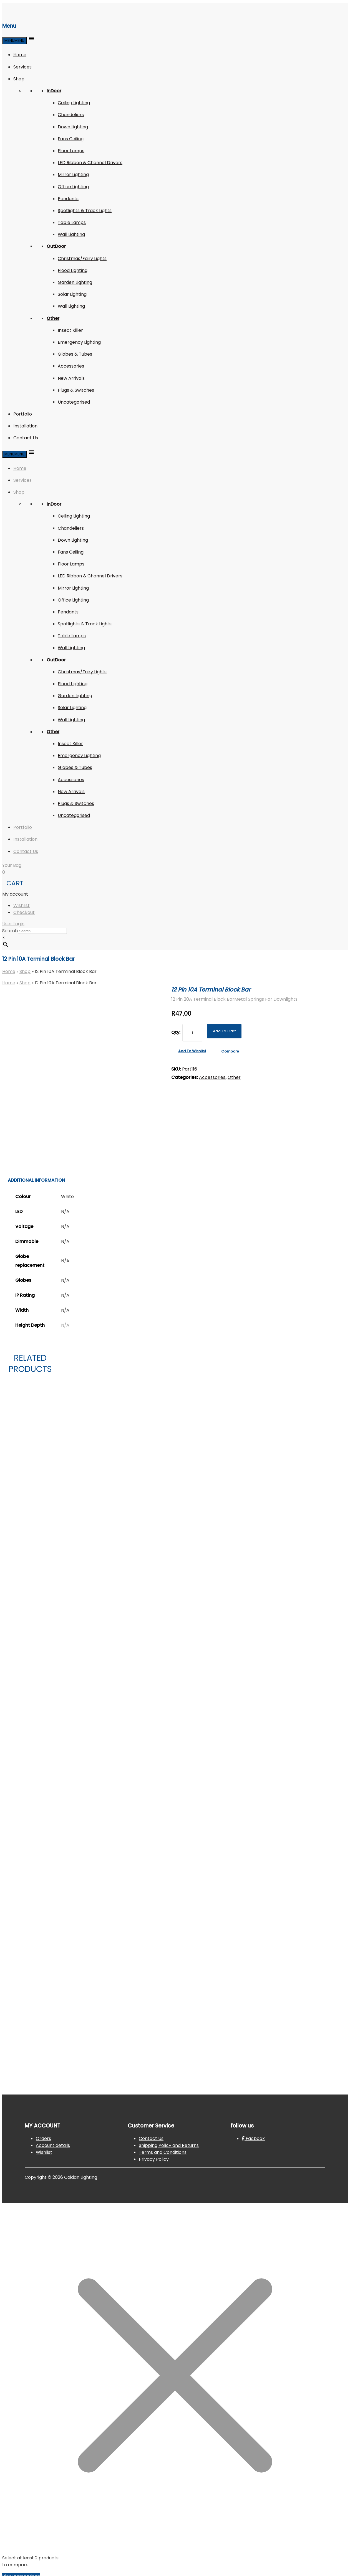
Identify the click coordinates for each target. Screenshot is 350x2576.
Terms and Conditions (163, 2152)
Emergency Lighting (79, 342)
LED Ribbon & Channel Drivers (90, 162)
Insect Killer (70, 330)
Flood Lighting (72, 270)
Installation (25, 426)
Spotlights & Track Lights (85, 210)
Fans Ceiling (71, 139)
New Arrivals (71, 378)
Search (10, 931)
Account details (53, 2145)
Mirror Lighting (73, 174)
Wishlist (21, 905)
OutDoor (56, 246)
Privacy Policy (154, 2159)
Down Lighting (73, 127)
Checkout (24, 912)
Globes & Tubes (75, 354)
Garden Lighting (75, 282)
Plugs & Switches (76, 390)
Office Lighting (73, 187)
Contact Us (25, 438)
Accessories (71, 366)
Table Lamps (72, 222)
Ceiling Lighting (74, 103)
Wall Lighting (71, 234)
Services (22, 67)
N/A (65, 1325)
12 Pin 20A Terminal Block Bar (202, 999)
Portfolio (22, 414)
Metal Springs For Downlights (266, 999)
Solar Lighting (72, 294)
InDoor (54, 91)
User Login (13, 924)
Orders (43, 2138)
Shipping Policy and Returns (169, 2145)
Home (19, 55)
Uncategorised (74, 402)
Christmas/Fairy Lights (82, 258)
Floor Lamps (71, 150)
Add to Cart (224, 1031)
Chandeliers (71, 114)
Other (53, 318)
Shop (18, 79)
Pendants (68, 198)
